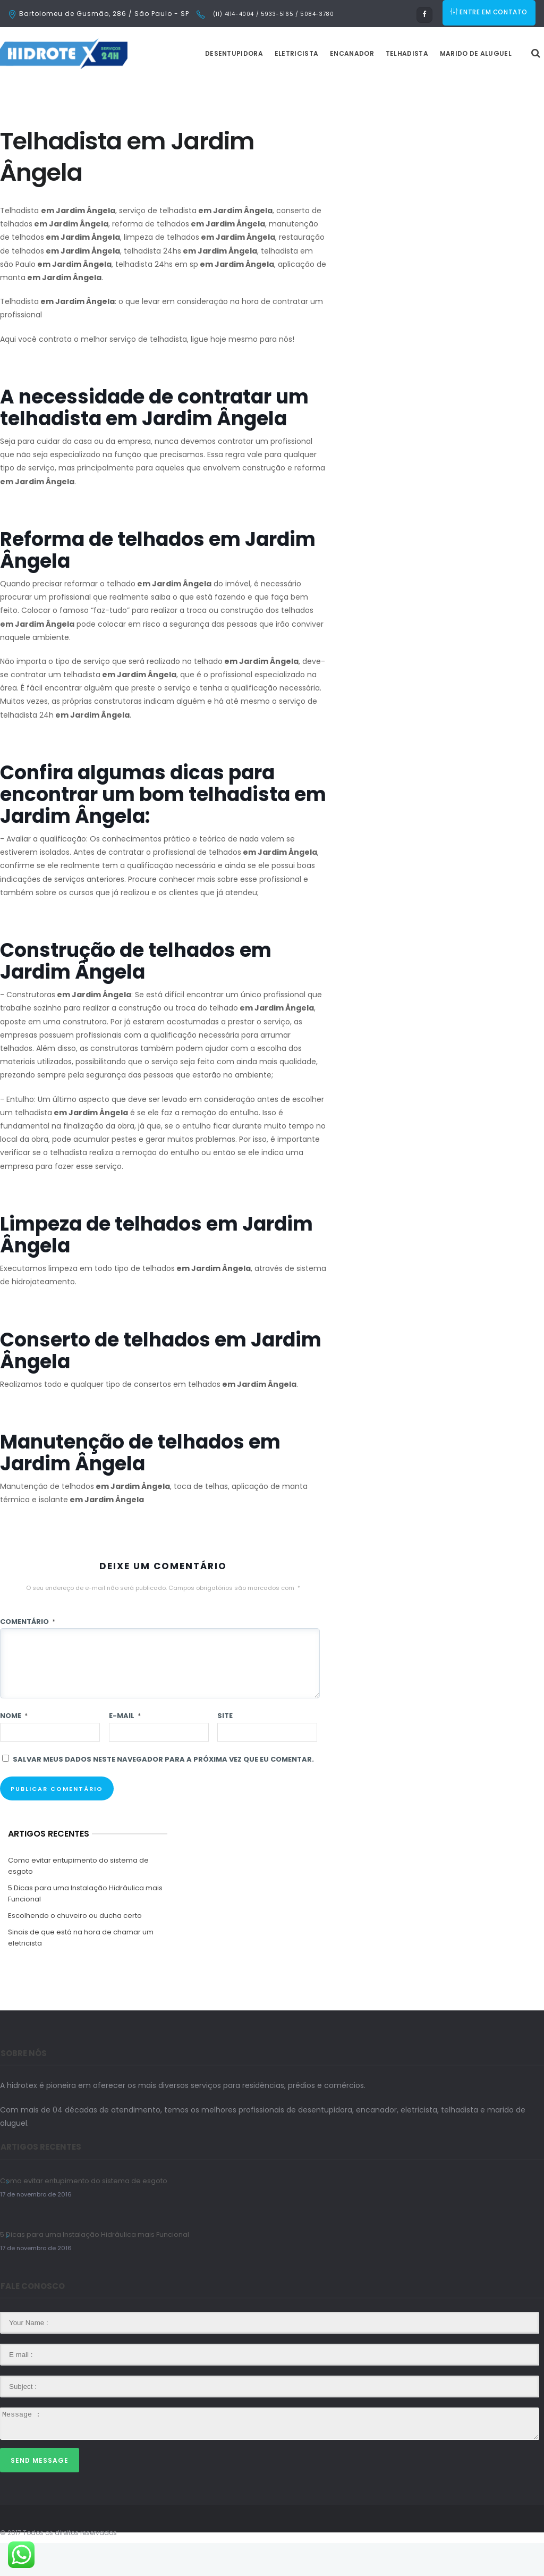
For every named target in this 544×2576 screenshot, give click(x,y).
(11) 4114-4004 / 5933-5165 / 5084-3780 (272, 14)
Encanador (378, 86)
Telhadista (433, 86)
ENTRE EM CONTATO (490, 13)
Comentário (27, 1654)
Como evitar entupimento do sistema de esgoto (78, 1898)
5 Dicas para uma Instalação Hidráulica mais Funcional (85, 1926)
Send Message (40, 2493)
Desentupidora (261, 86)
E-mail (125, 1749)
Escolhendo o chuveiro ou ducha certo (75, 1948)
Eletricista (323, 86)
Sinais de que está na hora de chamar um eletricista (81, 1970)
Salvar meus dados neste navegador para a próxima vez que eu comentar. (163, 1792)
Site (225, 1749)
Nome (14, 1749)
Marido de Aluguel (502, 86)
